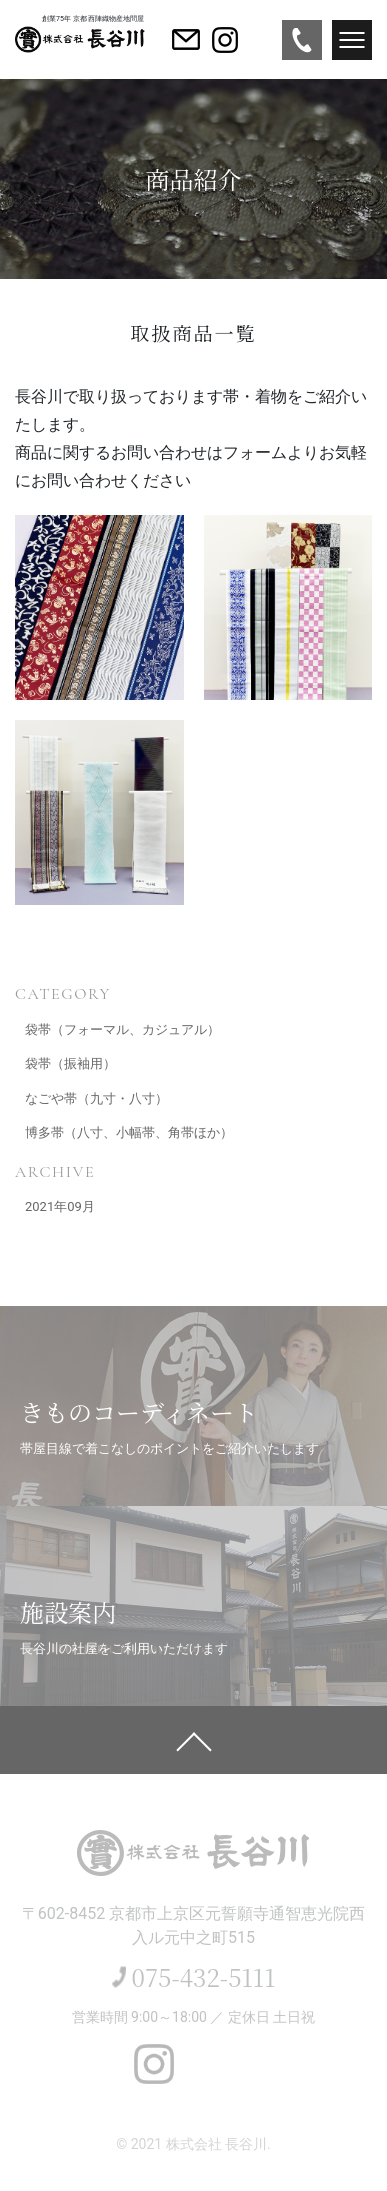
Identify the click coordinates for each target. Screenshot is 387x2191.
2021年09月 (60, 1206)
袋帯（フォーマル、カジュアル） (122, 1029)
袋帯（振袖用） (70, 1063)
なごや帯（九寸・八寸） (96, 1098)
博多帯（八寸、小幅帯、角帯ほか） (129, 1132)
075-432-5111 (204, 1976)
